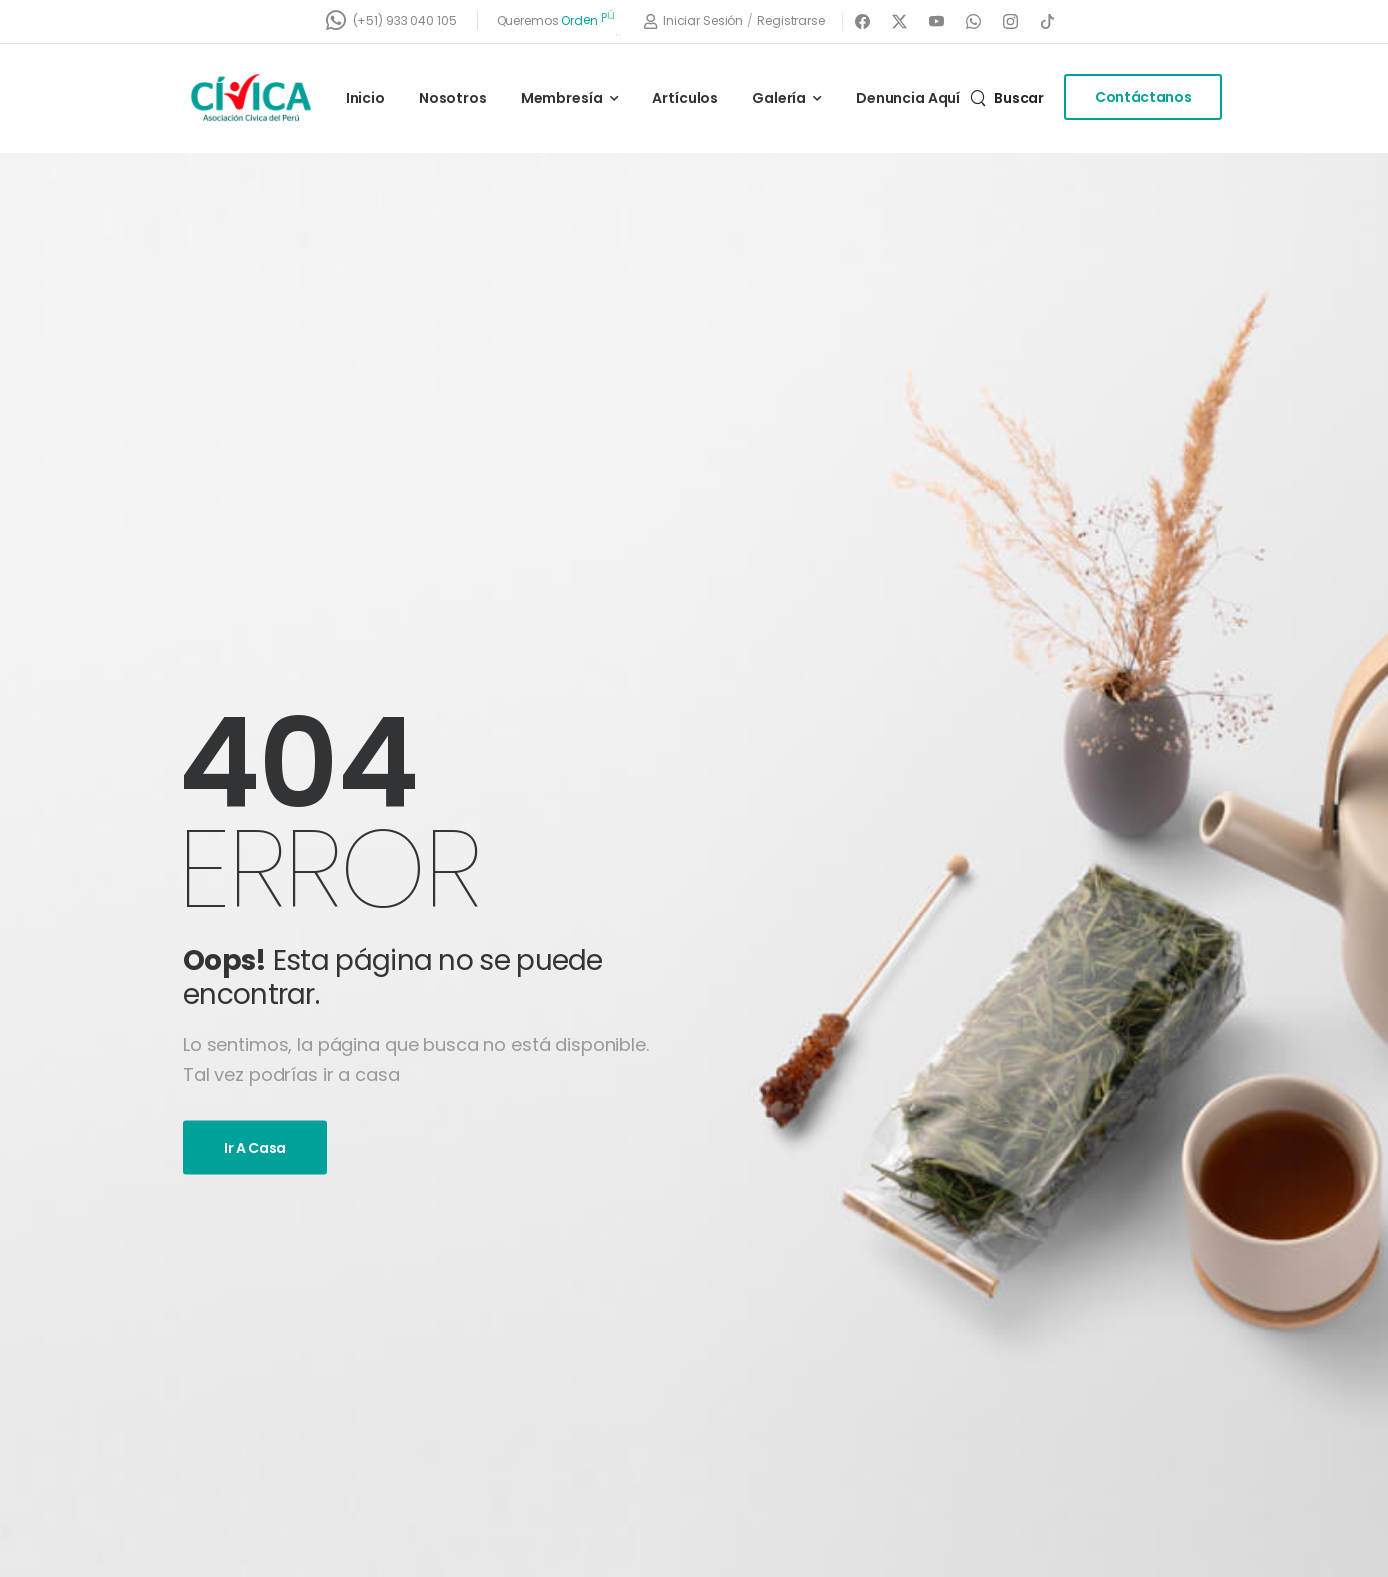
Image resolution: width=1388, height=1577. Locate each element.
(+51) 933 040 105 (405, 20)
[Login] (693, 21)
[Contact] (339, 20)
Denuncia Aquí (908, 98)
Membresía (562, 98)
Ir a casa (255, 1147)
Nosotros (453, 98)
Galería (779, 98)
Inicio (365, 98)
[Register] (791, 21)
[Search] (1007, 97)
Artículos (685, 98)
